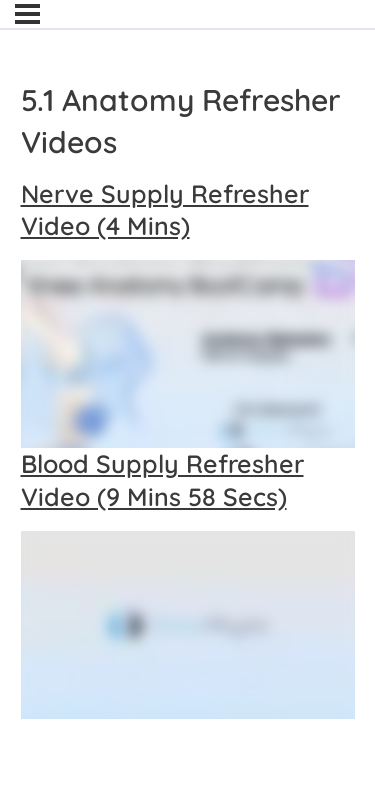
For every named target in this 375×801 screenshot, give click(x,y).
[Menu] (27, 14)
